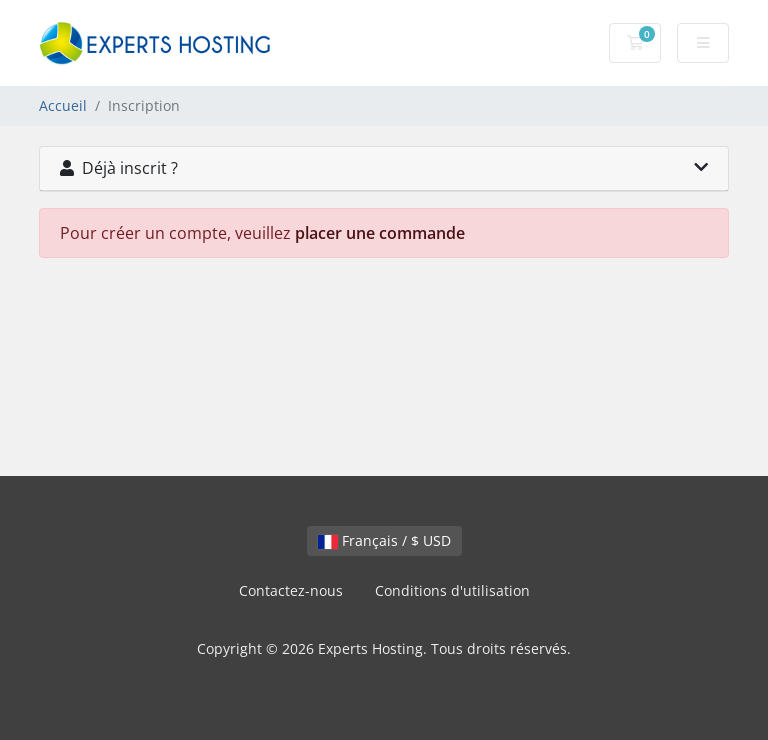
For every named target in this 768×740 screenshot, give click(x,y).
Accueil (63, 105)
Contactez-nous (291, 590)
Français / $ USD (384, 540)
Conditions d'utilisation (452, 590)
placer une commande (380, 233)
